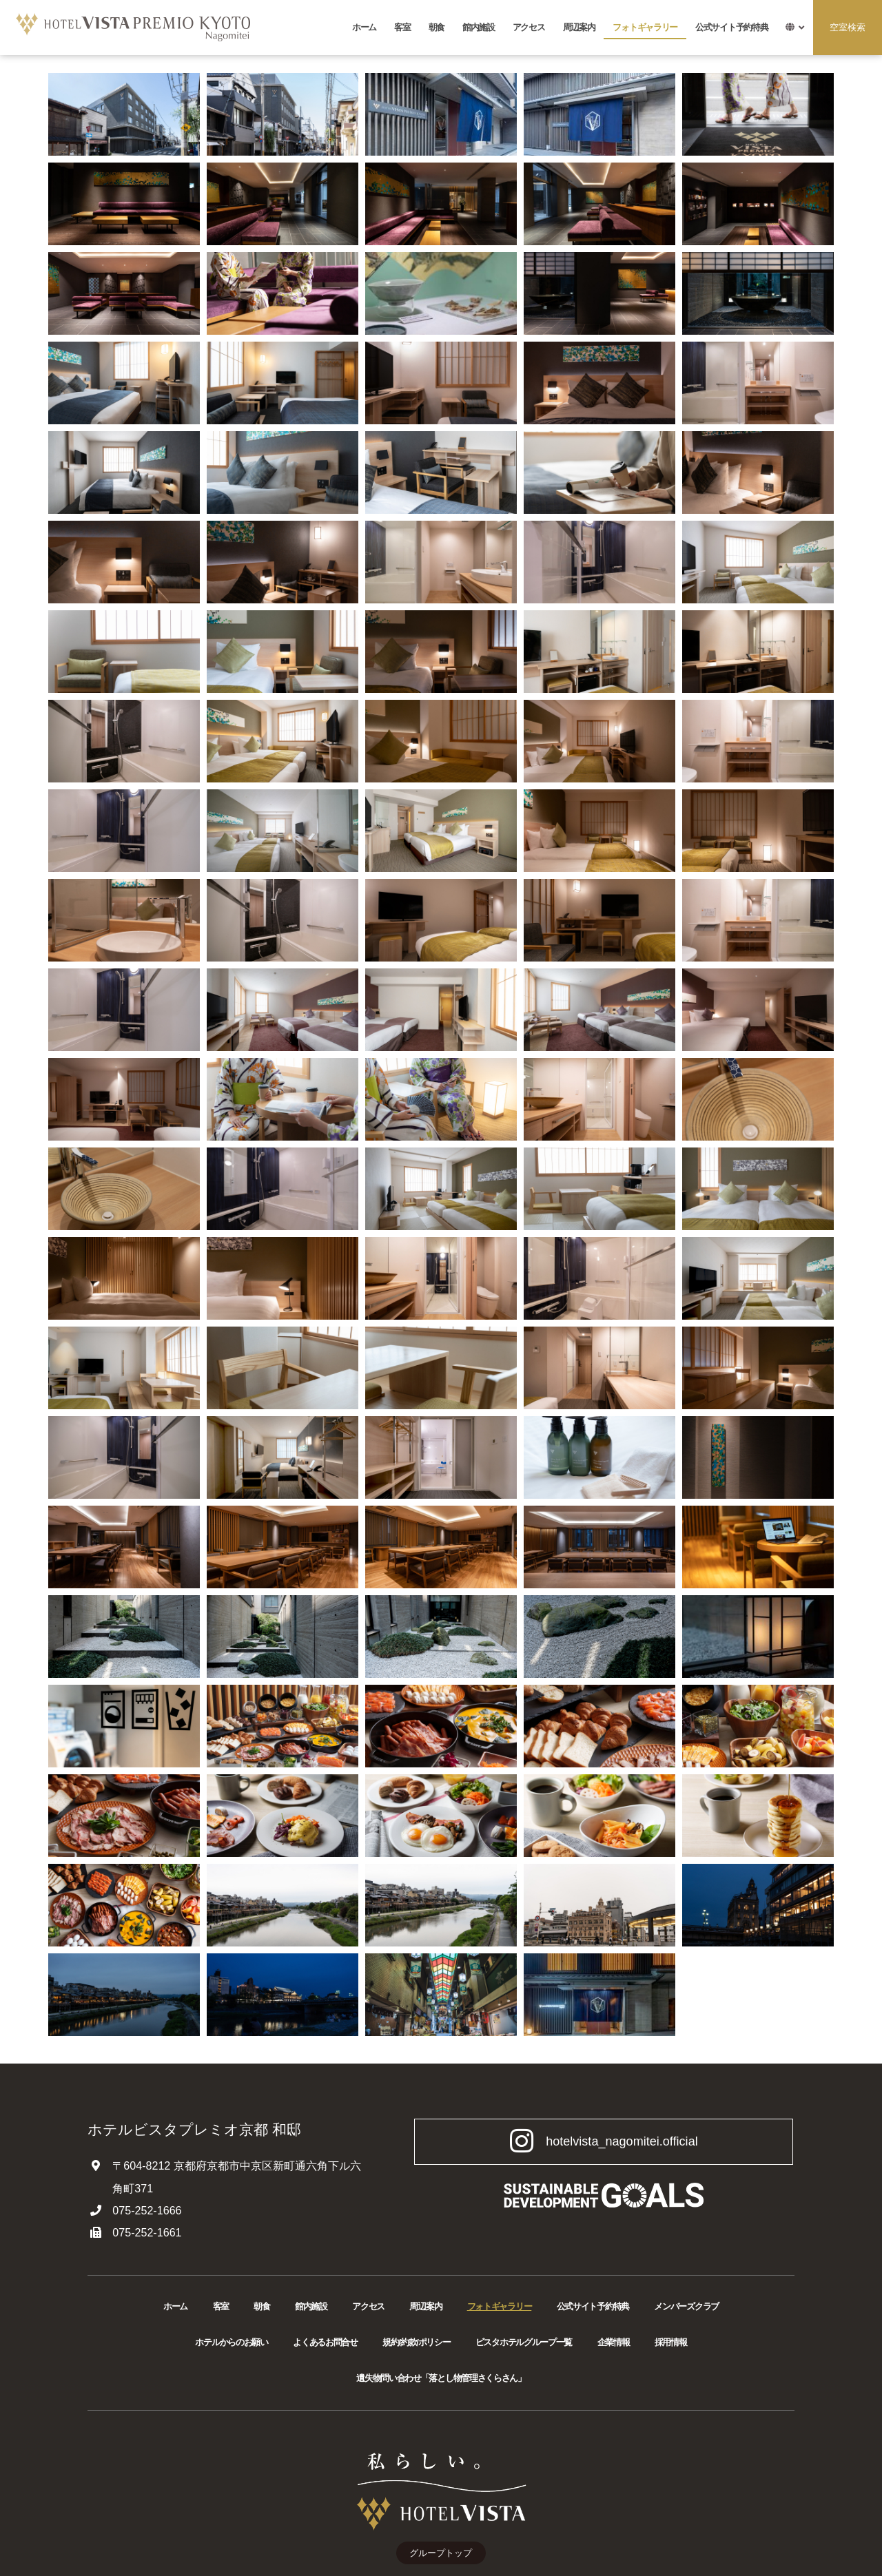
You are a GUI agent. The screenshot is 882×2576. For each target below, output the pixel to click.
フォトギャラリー (645, 27)
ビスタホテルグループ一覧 (523, 2342)
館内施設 (478, 27)
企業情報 (613, 2342)
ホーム (364, 27)
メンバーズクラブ (686, 2306)
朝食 (436, 27)
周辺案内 (579, 27)
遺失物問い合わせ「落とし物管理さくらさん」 (441, 2378)
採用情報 (671, 2342)
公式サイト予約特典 (731, 27)
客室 (402, 27)
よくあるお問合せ (325, 2342)
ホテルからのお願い (231, 2342)
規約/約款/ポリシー (416, 2342)
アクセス (529, 27)
